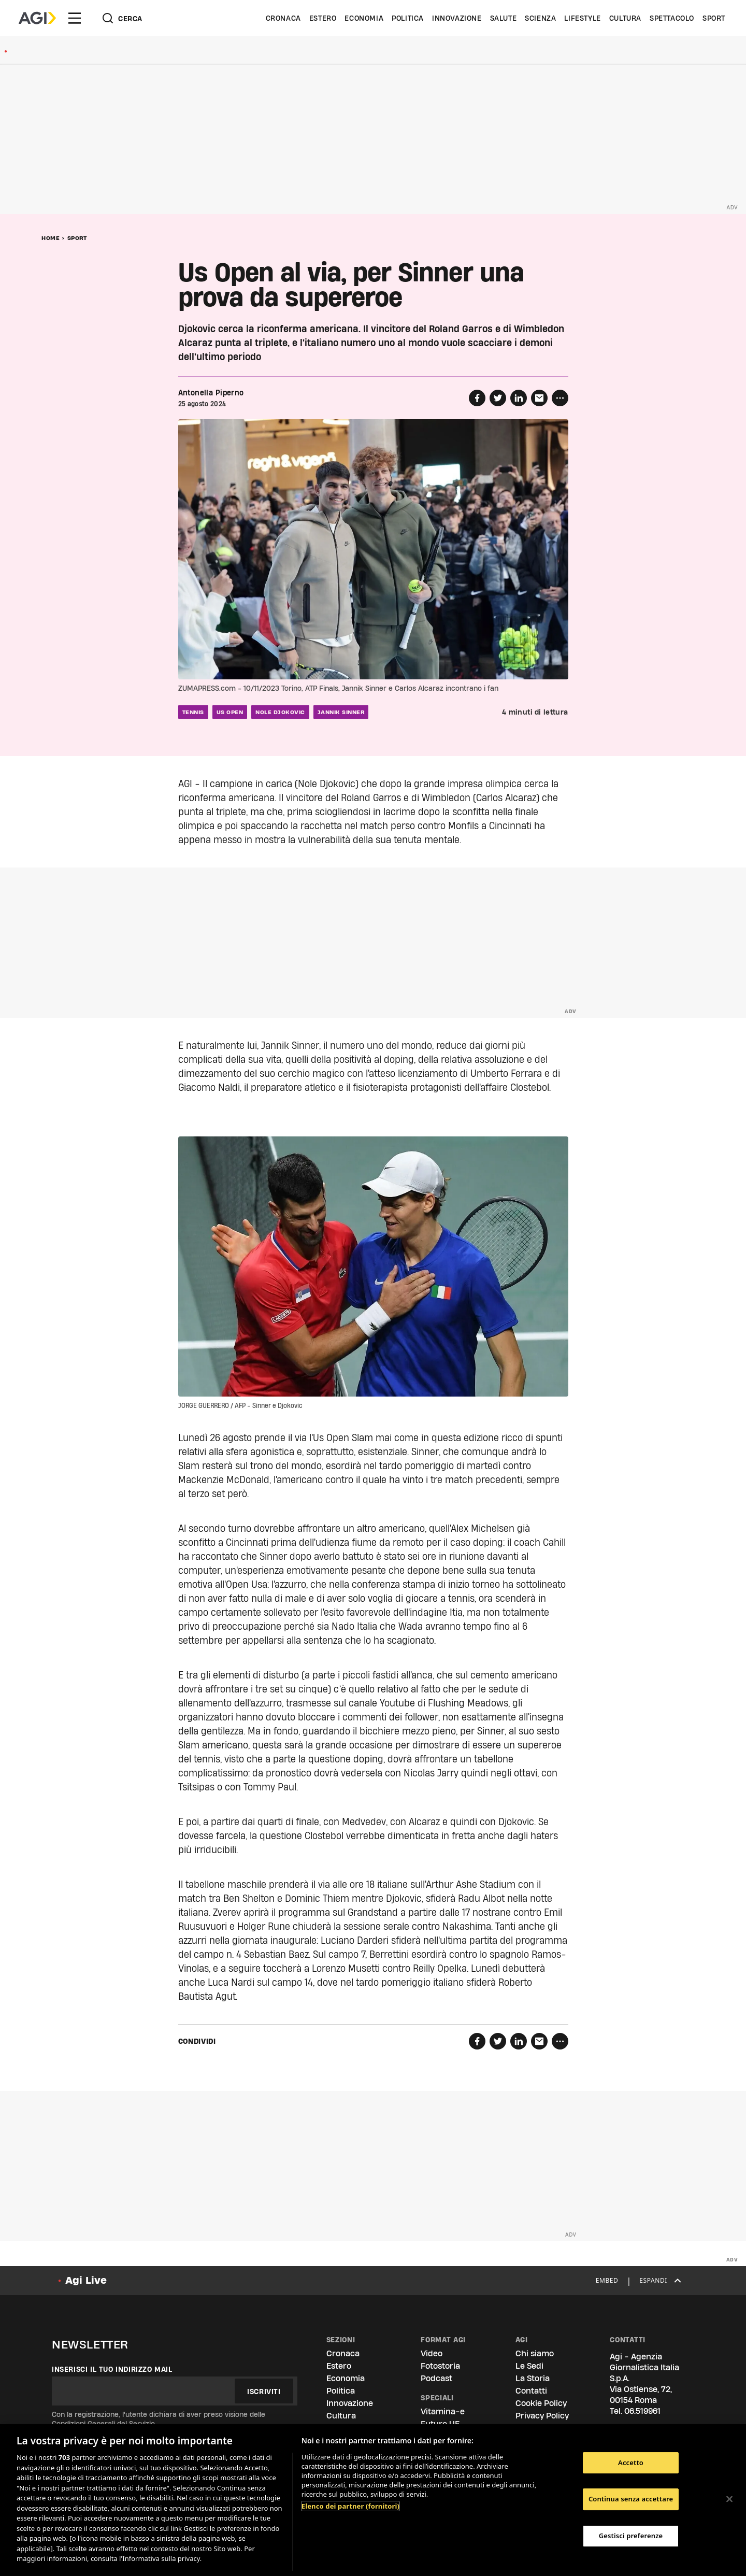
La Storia (532, 2378)
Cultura (625, 18)
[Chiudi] (729, 2498)
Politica (408, 18)
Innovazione (457, 18)
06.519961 (642, 2411)
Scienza (540, 18)
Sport (713, 18)
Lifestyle (582, 18)
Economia (364, 18)
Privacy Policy (542, 2416)
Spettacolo (672, 18)
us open (230, 712)
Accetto (630, 2462)
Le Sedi (529, 2366)
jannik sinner (341, 712)
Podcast (436, 2378)
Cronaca (283, 18)
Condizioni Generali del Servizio (103, 2424)
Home (50, 237)
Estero (323, 18)
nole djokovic (280, 712)
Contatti (531, 2391)
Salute (503, 18)
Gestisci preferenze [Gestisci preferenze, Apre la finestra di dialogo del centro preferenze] (631, 2535)
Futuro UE (440, 2424)
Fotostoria (440, 2366)
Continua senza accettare (631, 2498)
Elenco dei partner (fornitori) (350, 2506)
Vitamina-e (443, 2411)
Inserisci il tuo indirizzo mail (112, 2369)
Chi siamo (534, 2353)
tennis (193, 712)
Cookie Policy (541, 2403)
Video (431, 2353)
